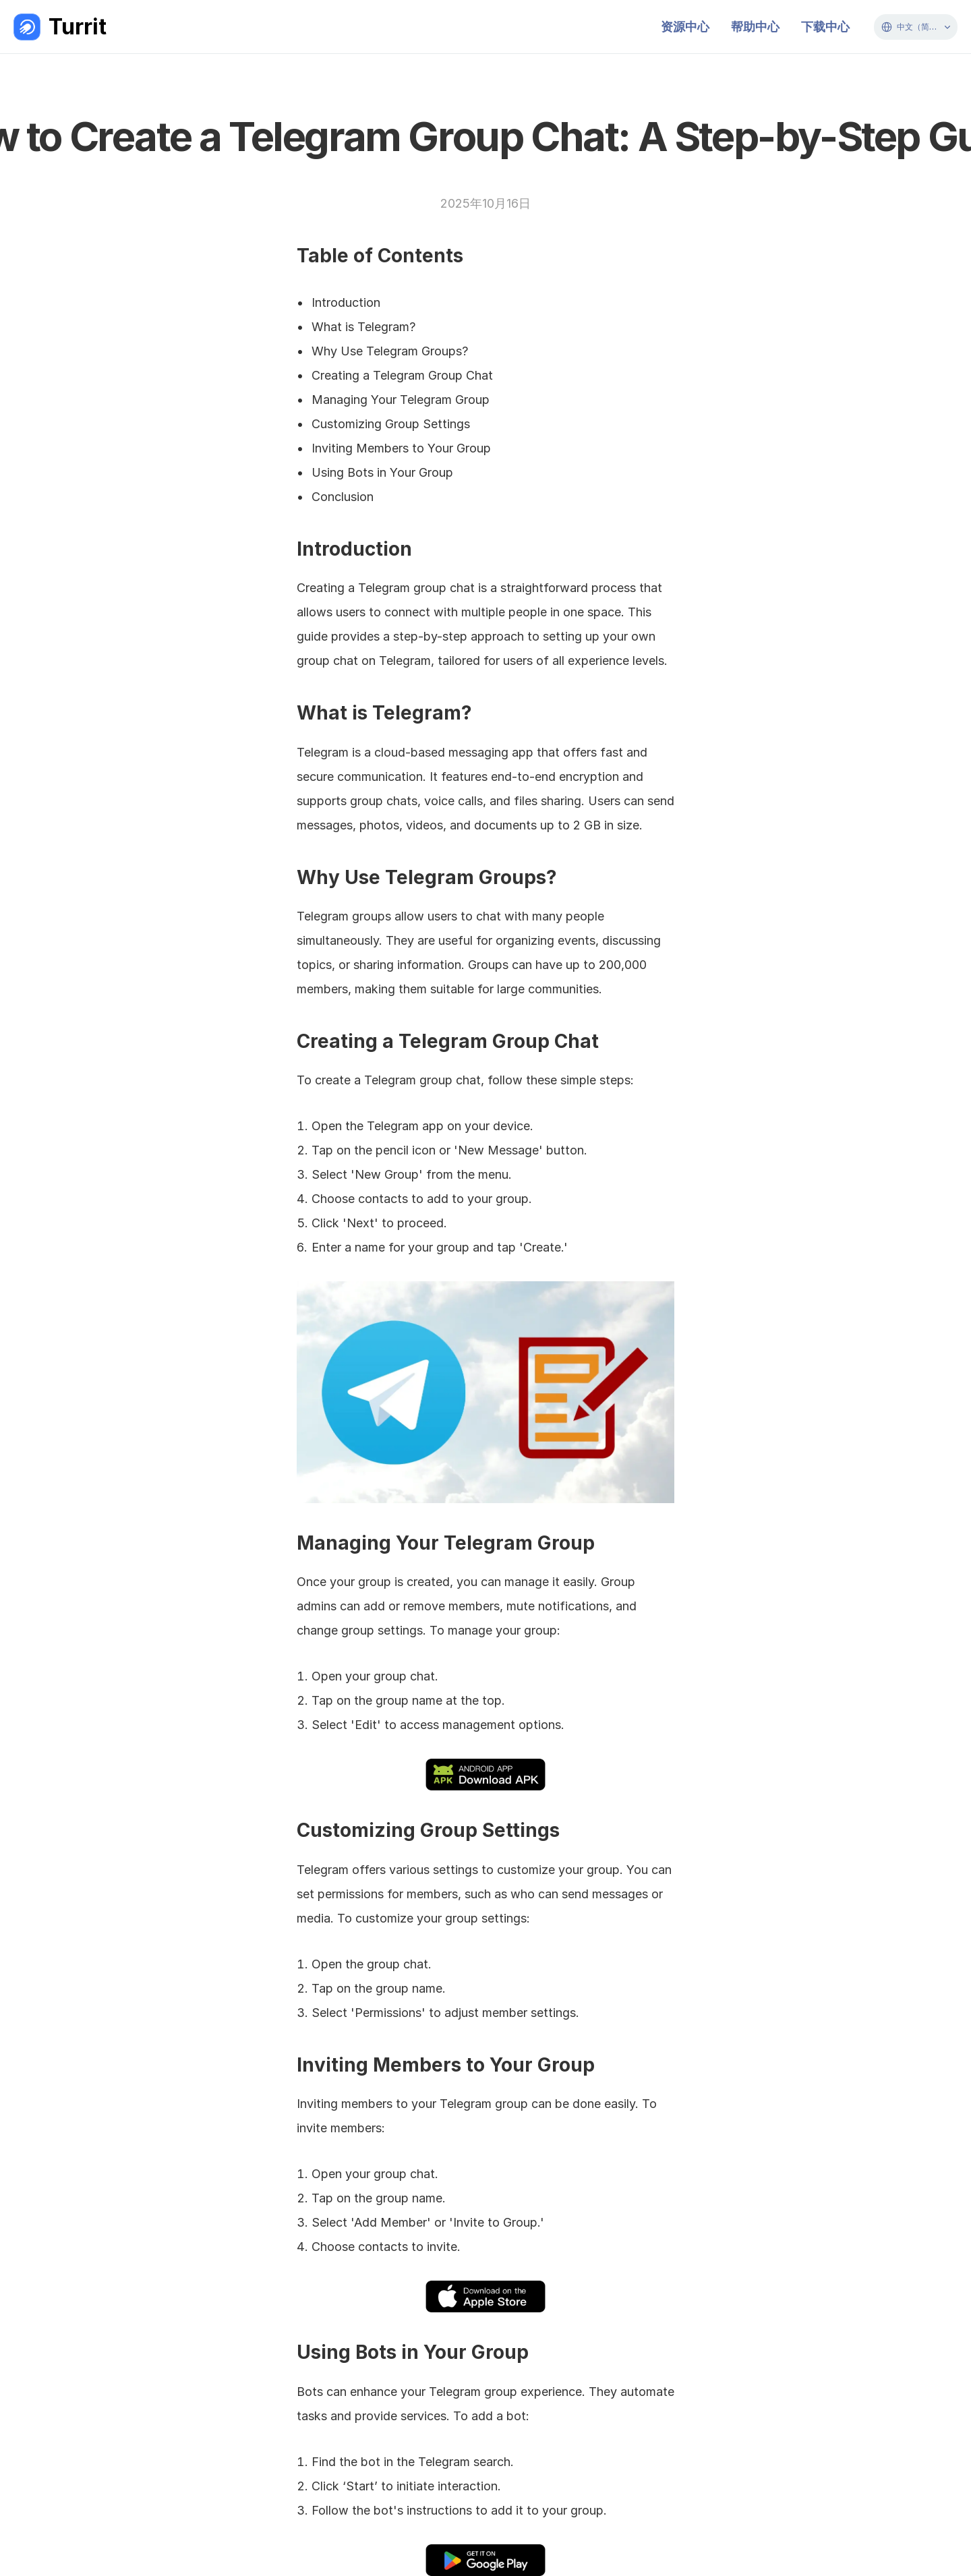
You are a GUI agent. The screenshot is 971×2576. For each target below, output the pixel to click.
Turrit (78, 26)
